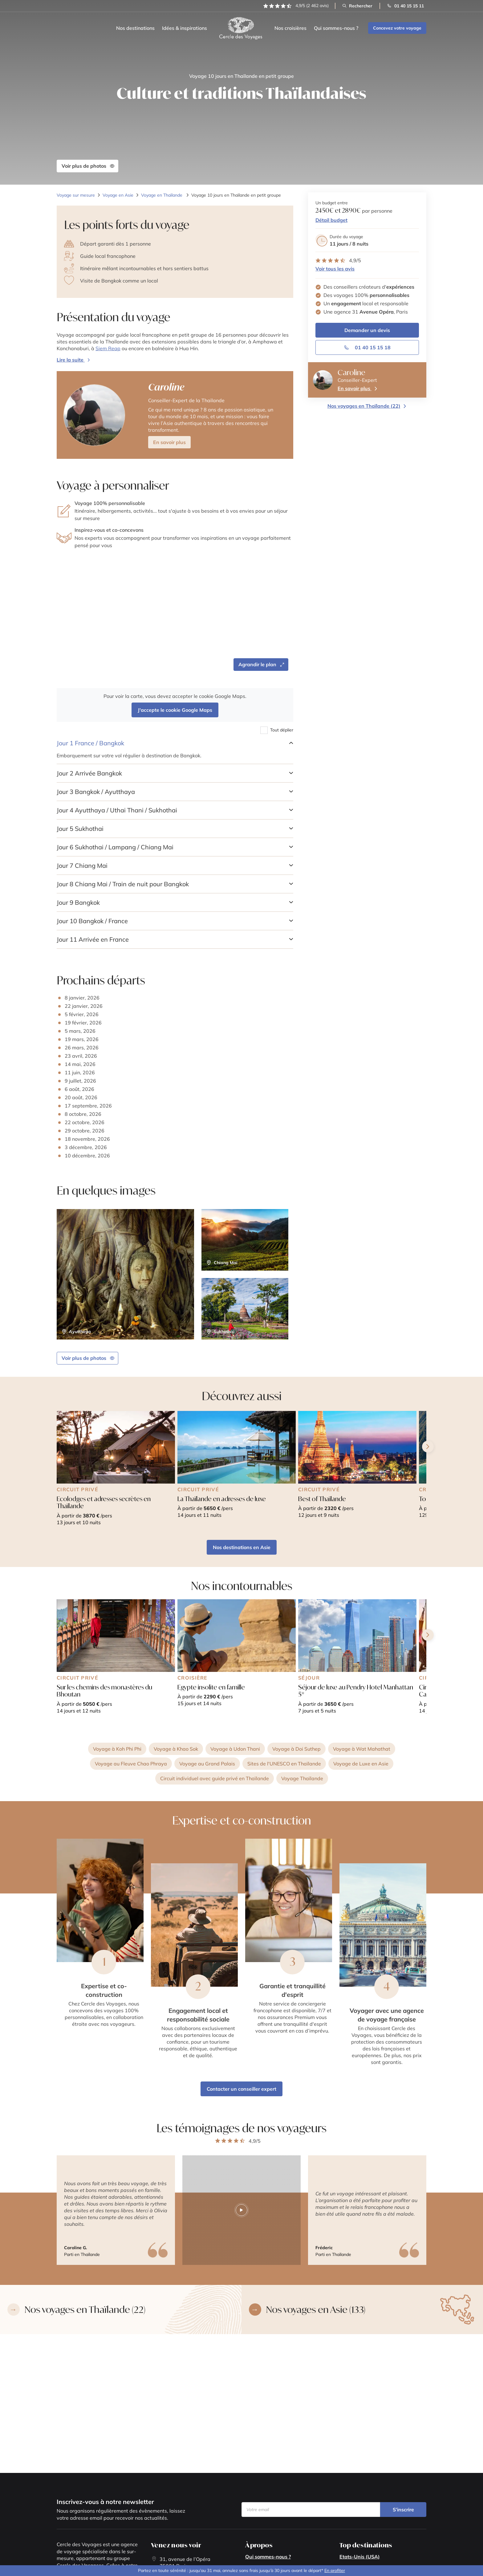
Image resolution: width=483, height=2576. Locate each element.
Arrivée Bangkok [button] (89, 773)
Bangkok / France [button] (92, 921)
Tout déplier (281, 730)
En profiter (334, 2570)
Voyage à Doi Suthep (296, 1749)
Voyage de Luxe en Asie (360, 1764)
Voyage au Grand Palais (207, 1764)
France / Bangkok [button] (90, 743)
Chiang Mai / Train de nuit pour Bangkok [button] (123, 884)
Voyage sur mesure (76, 195)
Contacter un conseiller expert (241, 2089)
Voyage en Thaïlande (162, 195)
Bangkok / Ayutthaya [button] (96, 791)
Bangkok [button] (78, 902)
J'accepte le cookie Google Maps (175, 710)
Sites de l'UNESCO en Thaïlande (284, 1764)
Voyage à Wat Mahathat (361, 1749)
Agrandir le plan (261, 664)
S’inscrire (403, 2509)
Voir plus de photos (88, 166)
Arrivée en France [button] (93, 939)
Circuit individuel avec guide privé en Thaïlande (214, 1778)
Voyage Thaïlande (302, 1778)
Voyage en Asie (118, 195)
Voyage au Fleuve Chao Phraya (131, 1764)
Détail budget (331, 220)
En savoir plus (169, 442)
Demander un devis (367, 330)
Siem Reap (107, 348)
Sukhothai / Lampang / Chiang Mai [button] (115, 847)
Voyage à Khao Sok (176, 1749)
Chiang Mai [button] (82, 865)
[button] (175, 415)
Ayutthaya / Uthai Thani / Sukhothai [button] (117, 810)
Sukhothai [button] (80, 828)
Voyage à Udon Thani (235, 1749)
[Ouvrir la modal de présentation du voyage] (74, 360)
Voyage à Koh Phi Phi (117, 1749)
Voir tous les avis (335, 269)
